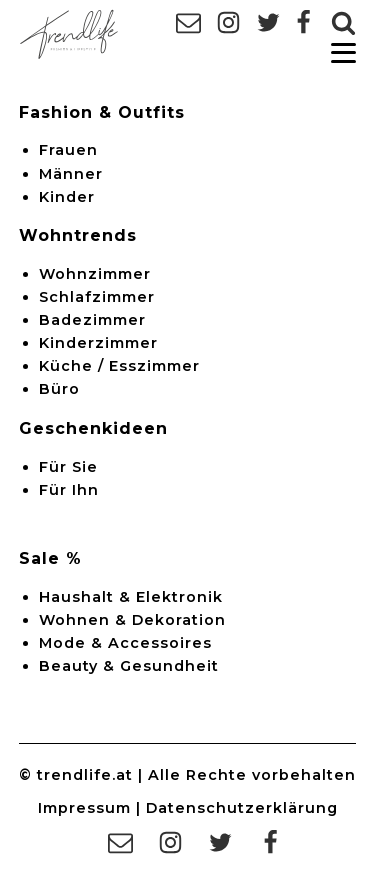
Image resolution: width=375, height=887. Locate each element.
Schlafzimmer (97, 297)
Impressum (84, 808)
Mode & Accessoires (125, 643)
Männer (71, 174)
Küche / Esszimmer (119, 366)
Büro (59, 389)
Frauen (68, 150)
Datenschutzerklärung (242, 808)
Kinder (67, 197)
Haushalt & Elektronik (131, 597)
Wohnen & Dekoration (132, 620)
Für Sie (68, 467)
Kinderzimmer (98, 343)
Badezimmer (92, 320)
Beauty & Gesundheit (129, 666)
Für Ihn (69, 490)
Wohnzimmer (95, 274)
